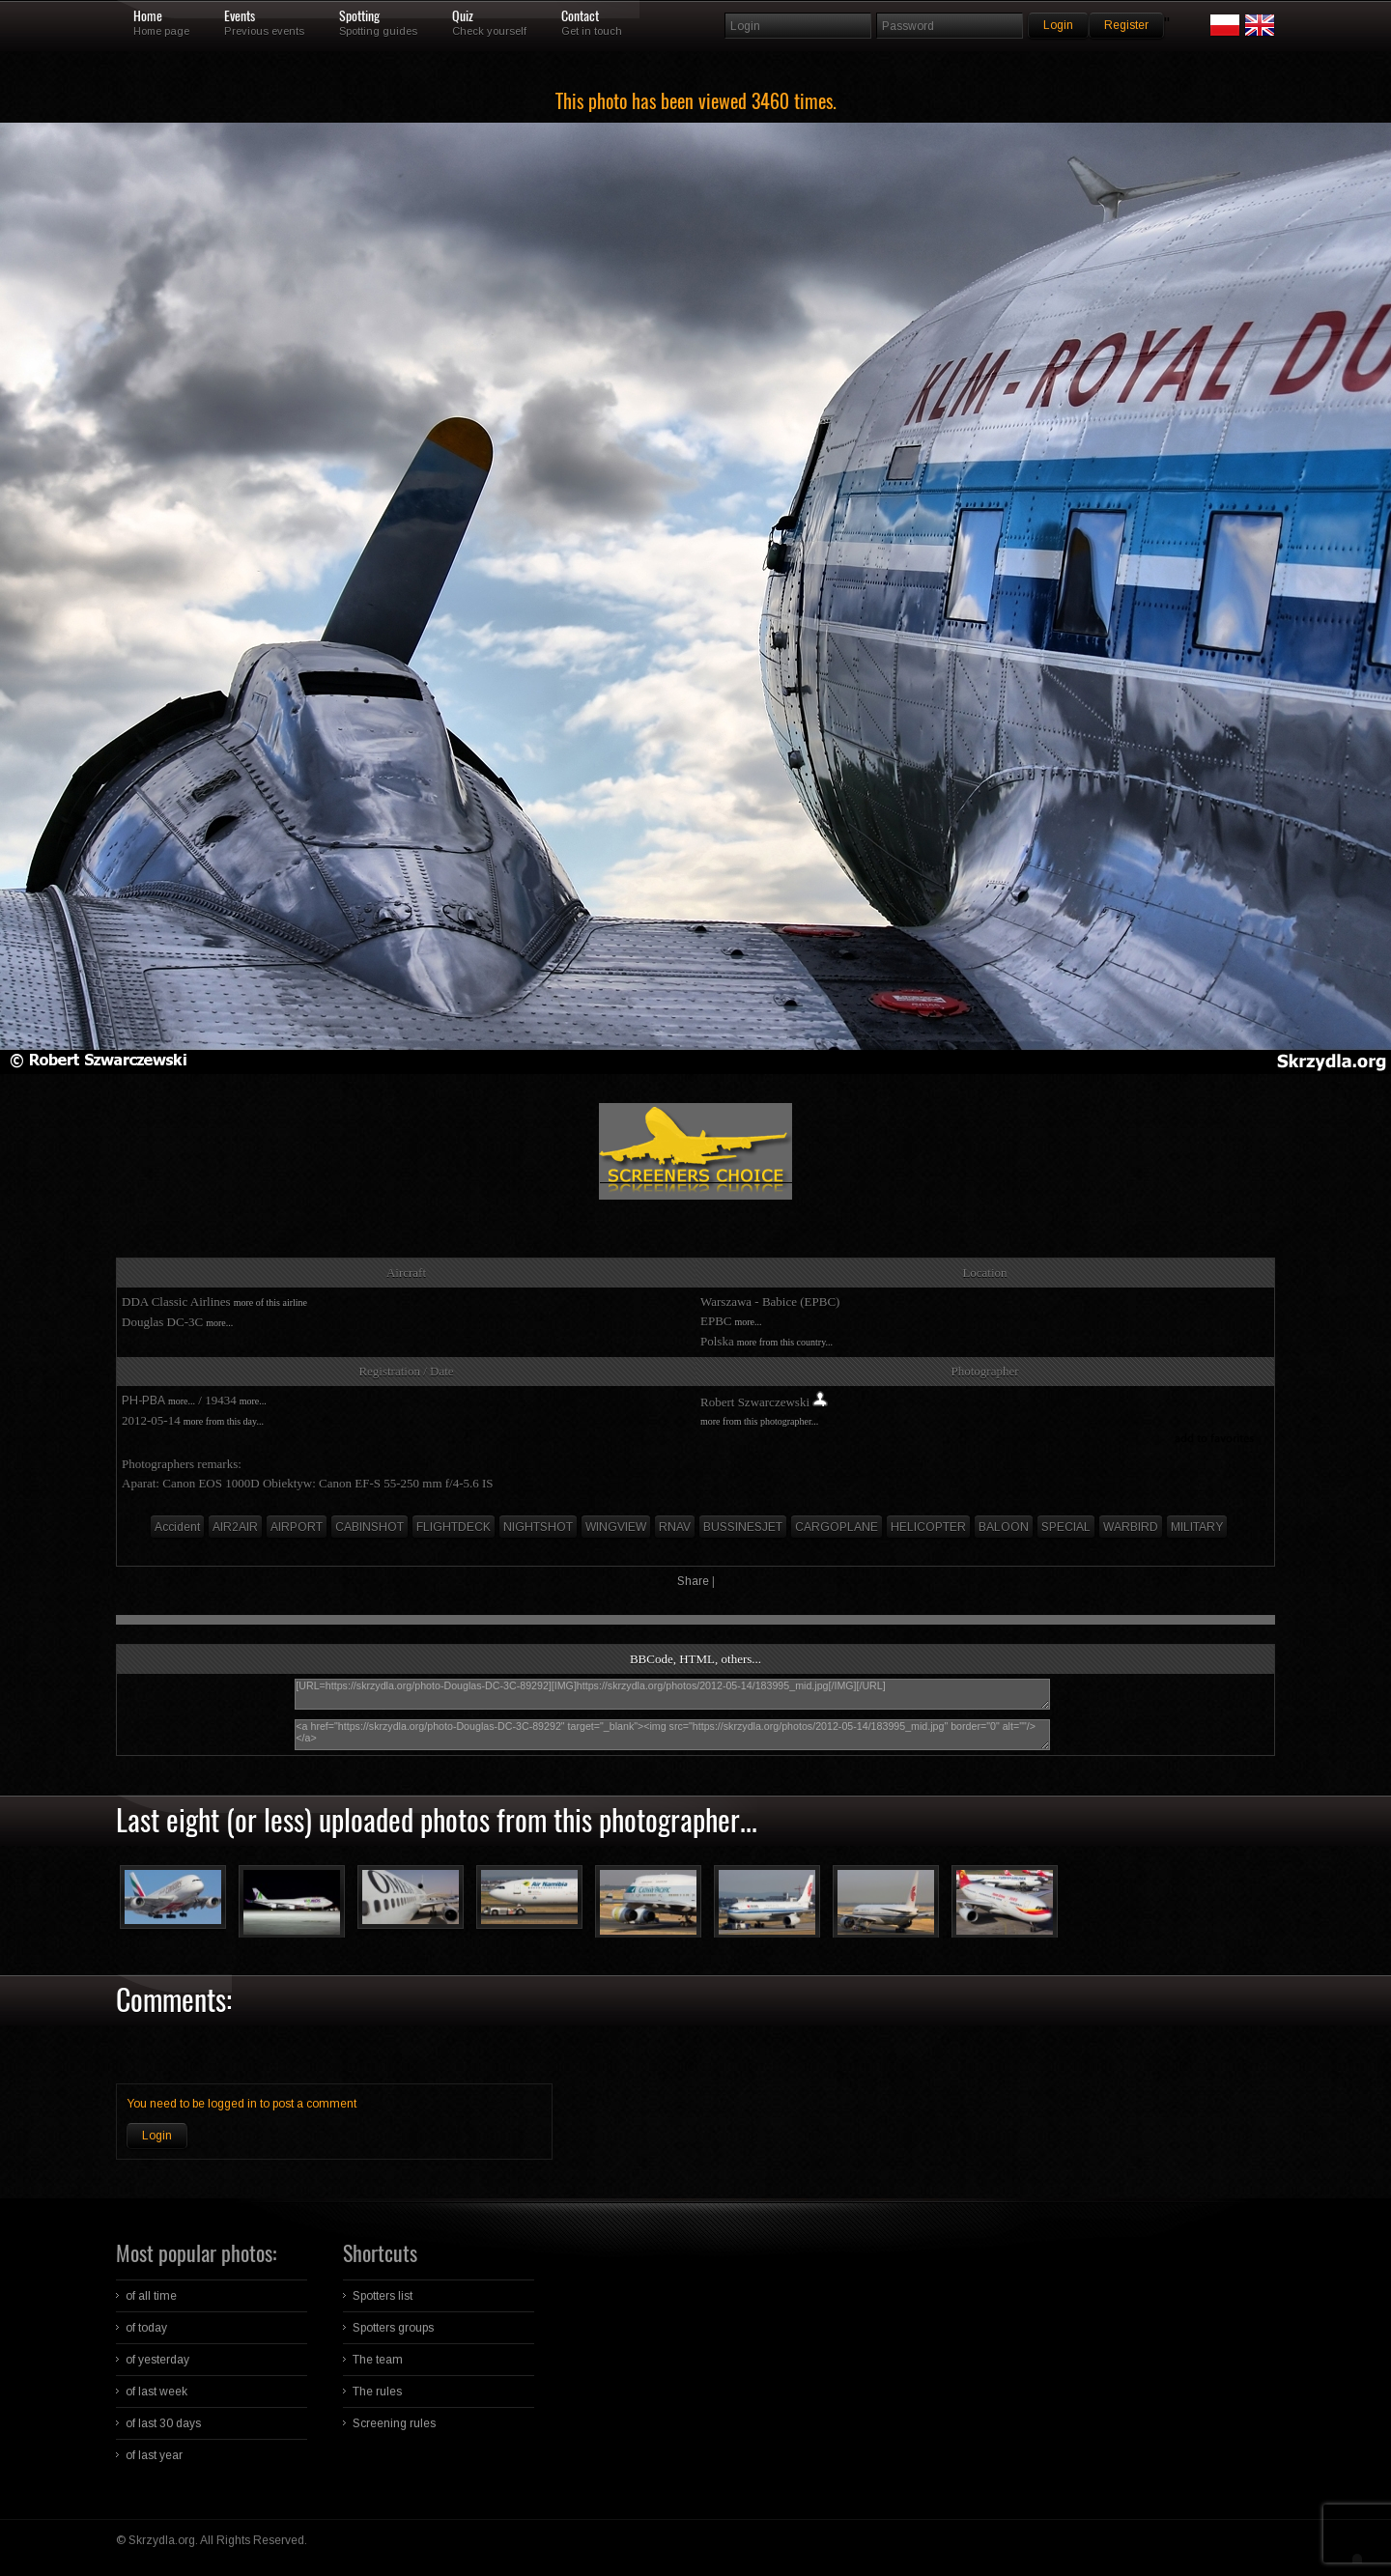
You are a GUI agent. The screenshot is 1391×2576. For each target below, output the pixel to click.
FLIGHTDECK (453, 1527)
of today (146, 2328)
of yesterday (157, 2359)
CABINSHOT (369, 1527)
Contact (580, 16)
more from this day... (224, 1421)
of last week (156, 2391)
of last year (154, 2455)
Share (693, 1581)
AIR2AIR (235, 1527)
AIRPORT (296, 1527)
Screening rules (394, 2423)
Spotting (359, 16)
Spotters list (382, 2296)
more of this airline (270, 1302)
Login (157, 2135)
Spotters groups (393, 2328)
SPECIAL (1066, 1527)
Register (1126, 25)
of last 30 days (163, 2423)
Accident (177, 1527)
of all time (151, 2296)
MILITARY (1197, 1527)
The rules (377, 2391)
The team (378, 2359)
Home (147, 16)
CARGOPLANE (836, 1527)
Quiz (462, 16)
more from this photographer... (759, 1421)
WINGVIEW (615, 1527)
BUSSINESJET (742, 1527)
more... (219, 1322)
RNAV (675, 1527)
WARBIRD (1130, 1527)
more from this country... (785, 1342)
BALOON (1004, 1527)
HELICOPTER (928, 1527)
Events (239, 16)
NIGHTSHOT (538, 1527)
